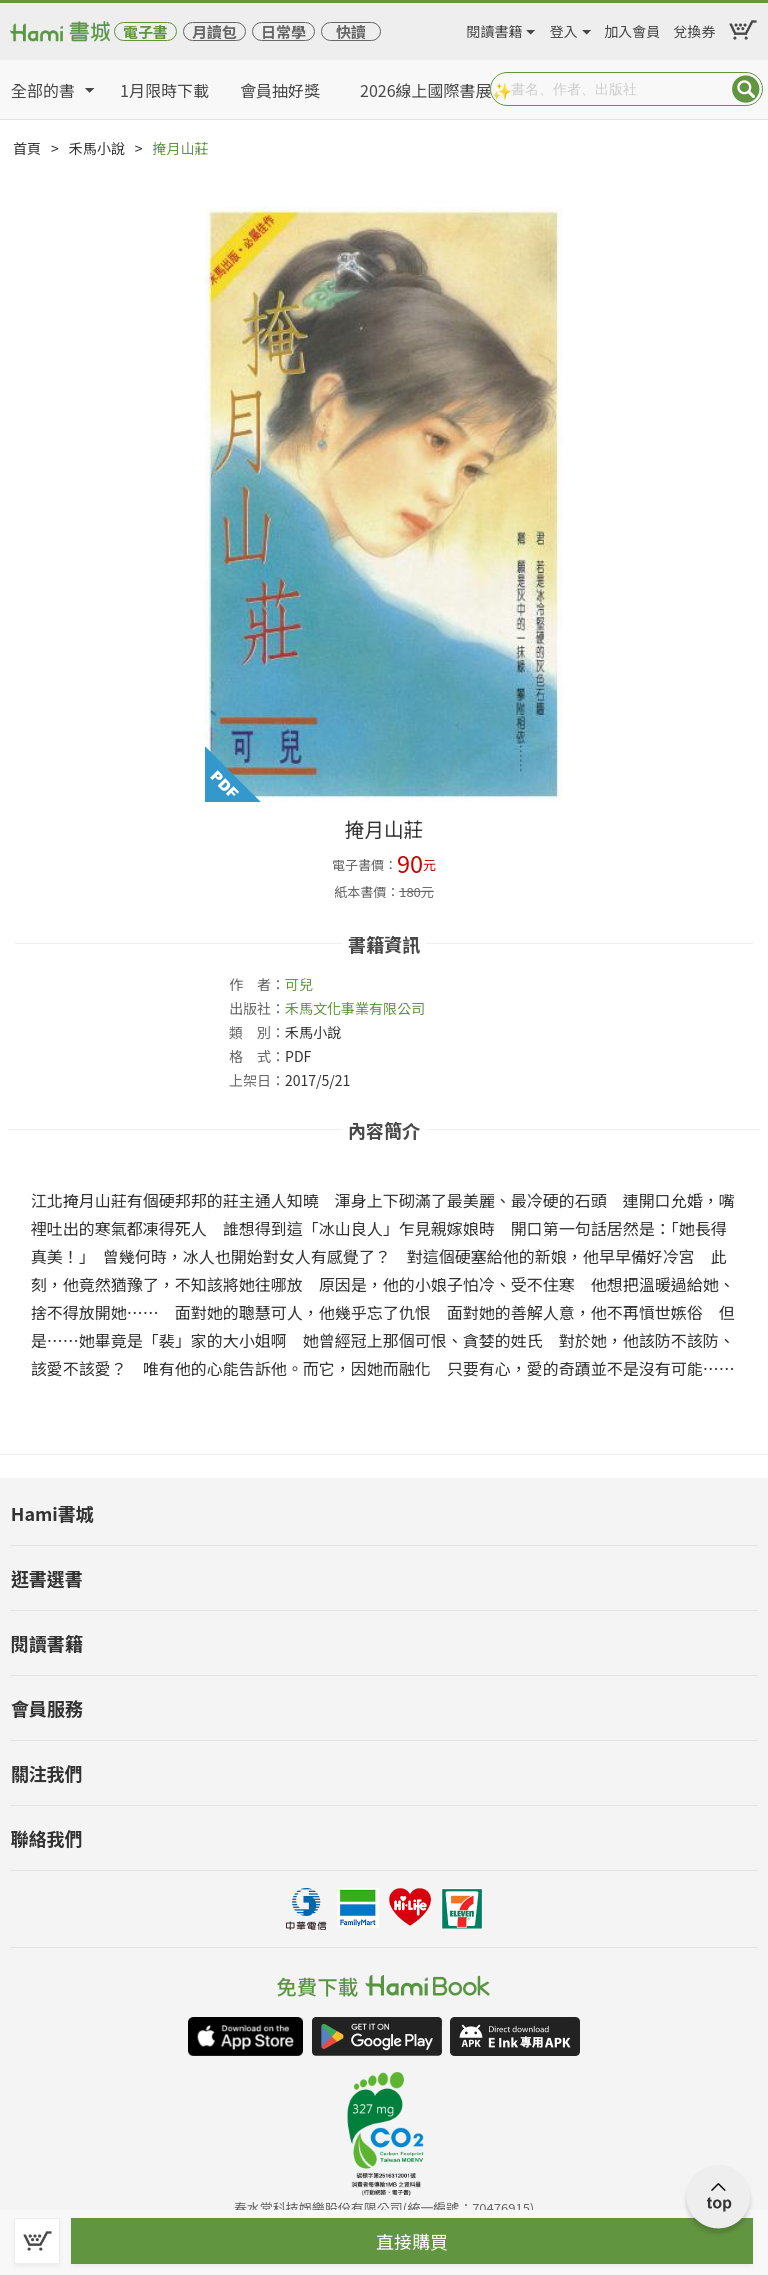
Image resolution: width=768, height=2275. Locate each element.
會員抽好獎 (280, 90)
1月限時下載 (164, 90)
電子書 (145, 31)
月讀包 (214, 31)
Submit (746, 89)
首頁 (27, 148)
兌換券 (695, 28)
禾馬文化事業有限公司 (355, 1008)
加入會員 (632, 28)
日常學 (283, 31)
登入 (564, 28)
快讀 (351, 31)
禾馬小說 (97, 148)
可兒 (299, 984)
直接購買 (412, 2241)
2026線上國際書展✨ (436, 90)
